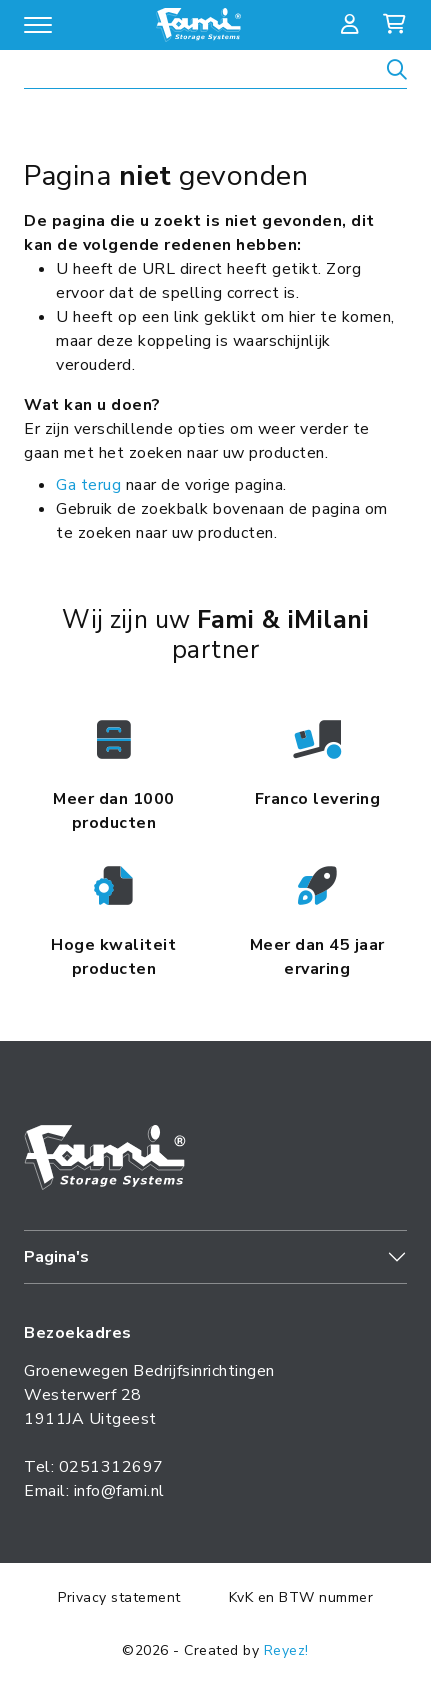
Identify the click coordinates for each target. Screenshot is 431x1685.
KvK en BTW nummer (301, 1597)
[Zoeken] (397, 72)
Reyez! (286, 1650)
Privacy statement (119, 1597)
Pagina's (56, 1257)
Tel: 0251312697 (94, 1467)
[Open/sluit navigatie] (38, 25)
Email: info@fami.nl (94, 1491)
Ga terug (88, 485)
